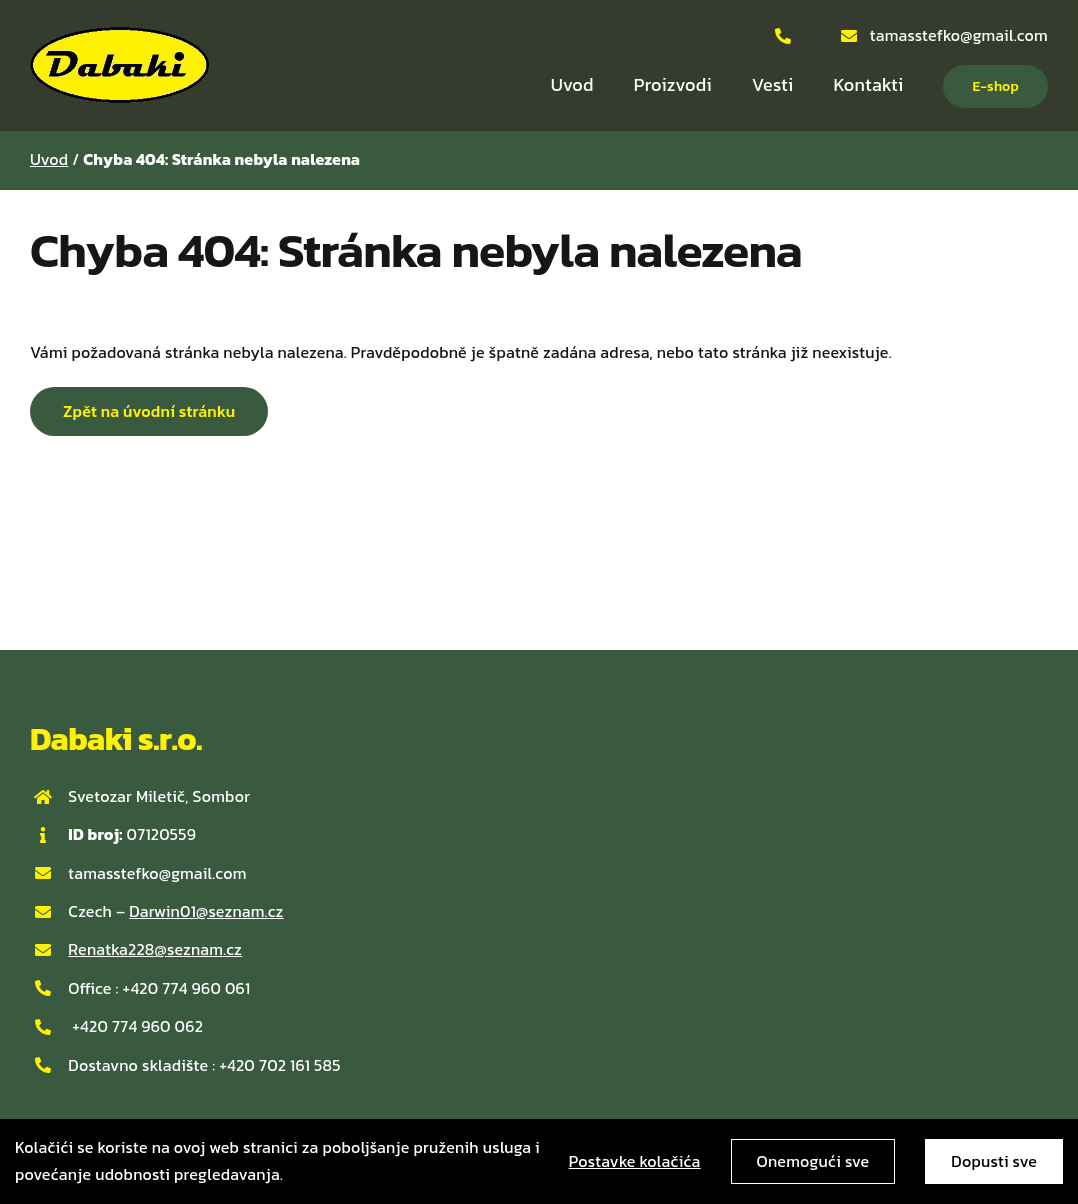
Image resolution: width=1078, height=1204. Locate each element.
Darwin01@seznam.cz (206, 911)
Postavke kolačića (635, 1161)
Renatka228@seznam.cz (155, 949)
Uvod (49, 159)
